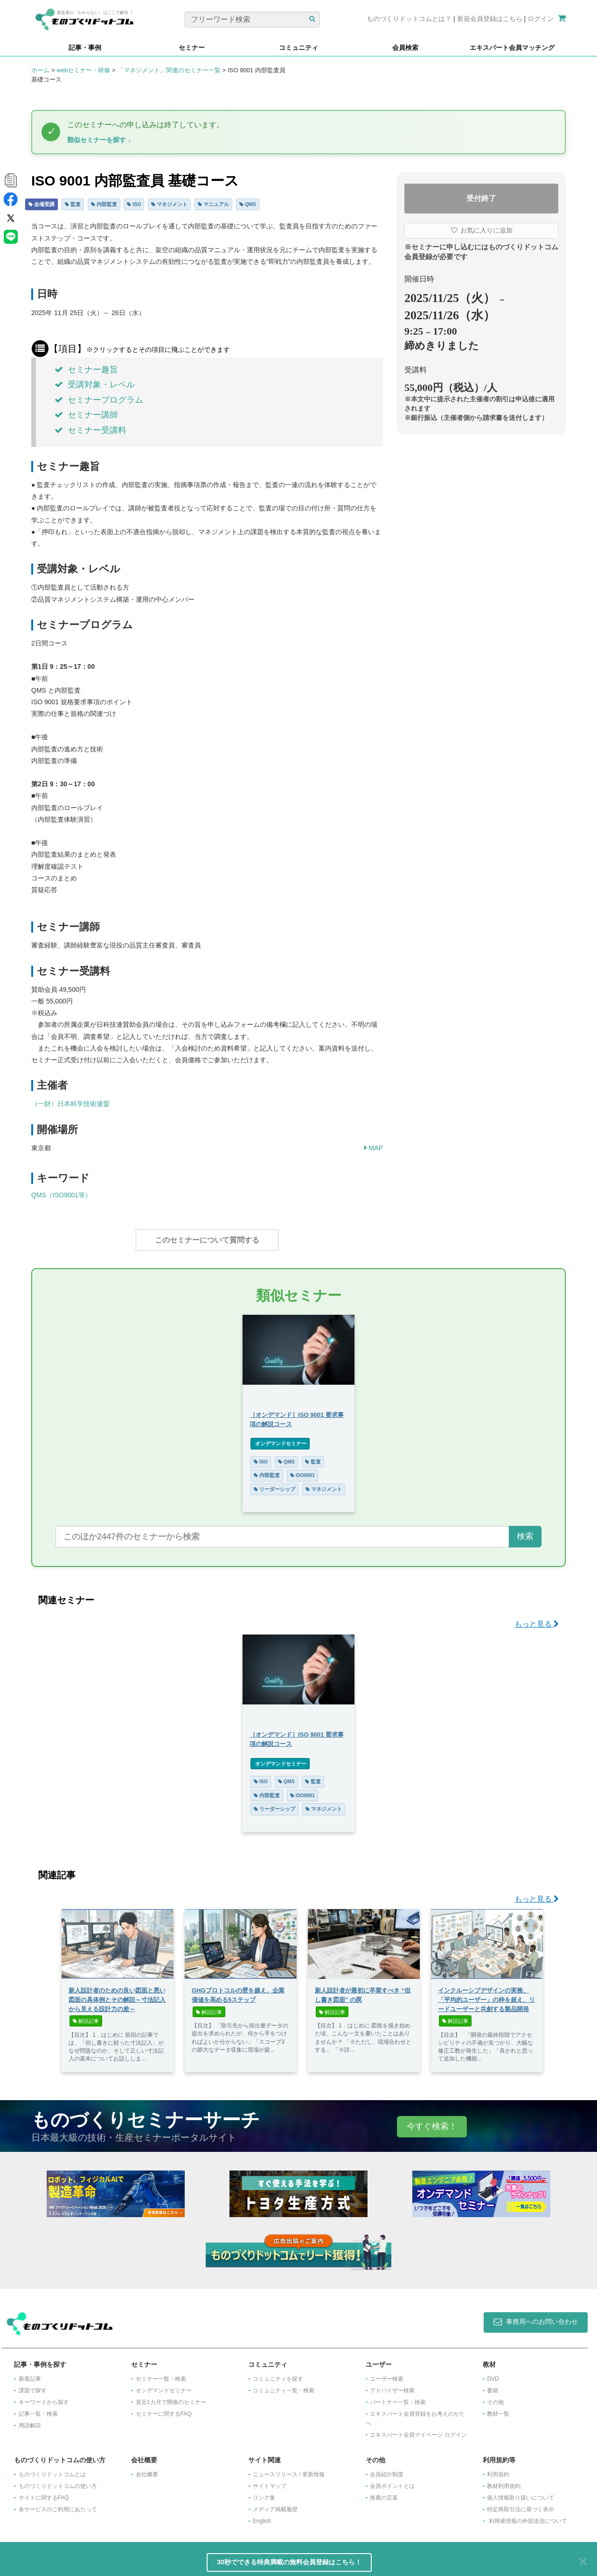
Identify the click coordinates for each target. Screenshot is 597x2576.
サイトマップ (269, 2481)
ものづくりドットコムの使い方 (58, 2481)
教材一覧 (498, 2409)
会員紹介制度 (386, 2469)
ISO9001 (302, 1470)
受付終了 (481, 198)
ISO (134, 204)
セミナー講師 (86, 414)
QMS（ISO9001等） (61, 1195)
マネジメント (169, 204)
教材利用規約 (504, 2481)
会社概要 (147, 2469)
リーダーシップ (274, 1484)
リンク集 (264, 2493)
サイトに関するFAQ (44, 2493)
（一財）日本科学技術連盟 (70, 1103)
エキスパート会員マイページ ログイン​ (418, 2430)
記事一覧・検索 (38, 2409)
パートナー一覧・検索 (398, 2397)
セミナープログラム (99, 400)
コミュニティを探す (278, 2374)
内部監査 (104, 204)
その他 (495, 2397)
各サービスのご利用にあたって (58, 2504)
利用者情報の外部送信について (528, 2516)
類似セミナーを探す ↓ (99, 140)
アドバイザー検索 (392, 2386)
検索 (525, 1531)
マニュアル (213, 204)
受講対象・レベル (95, 384)
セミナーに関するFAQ (164, 2409)
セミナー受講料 (90, 430)
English (262, 2516)
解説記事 (86, 2016)
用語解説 (30, 2421)
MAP (373, 1148)
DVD (493, 2374)
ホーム (40, 70)
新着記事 (30, 2374)
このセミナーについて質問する (207, 1240)
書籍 (492, 2386)
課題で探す (33, 2386)
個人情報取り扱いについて (520, 2493)
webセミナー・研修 (83, 70)
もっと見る (536, 1619)
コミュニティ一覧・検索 (283, 2386)
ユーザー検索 (386, 2374)
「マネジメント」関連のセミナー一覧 (169, 70)
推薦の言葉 (384, 2493)
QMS (247, 204)
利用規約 (498, 2469)
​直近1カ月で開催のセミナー (171, 2397)
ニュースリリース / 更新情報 (289, 2469)
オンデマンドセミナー (280, 1439)
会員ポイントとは (392, 2481)
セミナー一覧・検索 (161, 2374)
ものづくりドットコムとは (52, 2469)
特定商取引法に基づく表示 (520, 2504)
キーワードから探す (44, 2397)
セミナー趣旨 (86, 369)
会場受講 (41, 204)
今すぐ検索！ (432, 2121)
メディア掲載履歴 (275, 2504)
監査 (73, 204)
